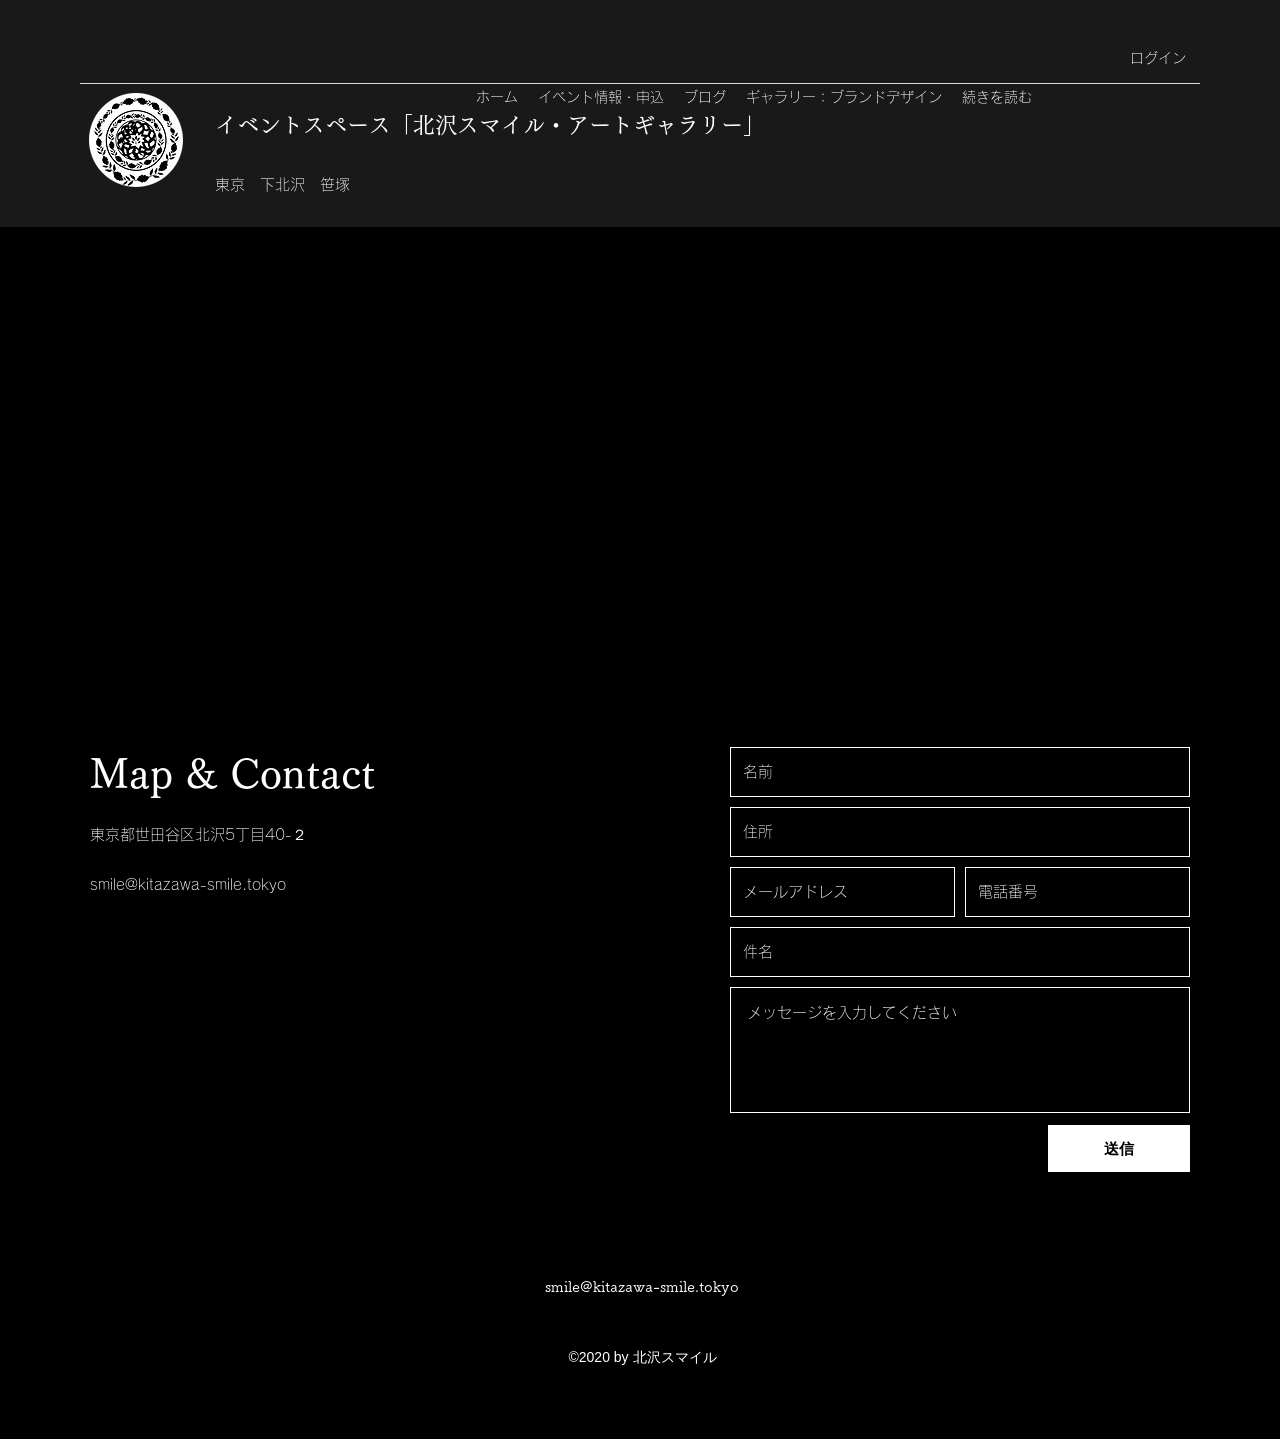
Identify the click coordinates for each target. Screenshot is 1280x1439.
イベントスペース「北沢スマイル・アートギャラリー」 (490, 125)
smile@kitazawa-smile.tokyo (188, 884)
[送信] (1119, 1148)
